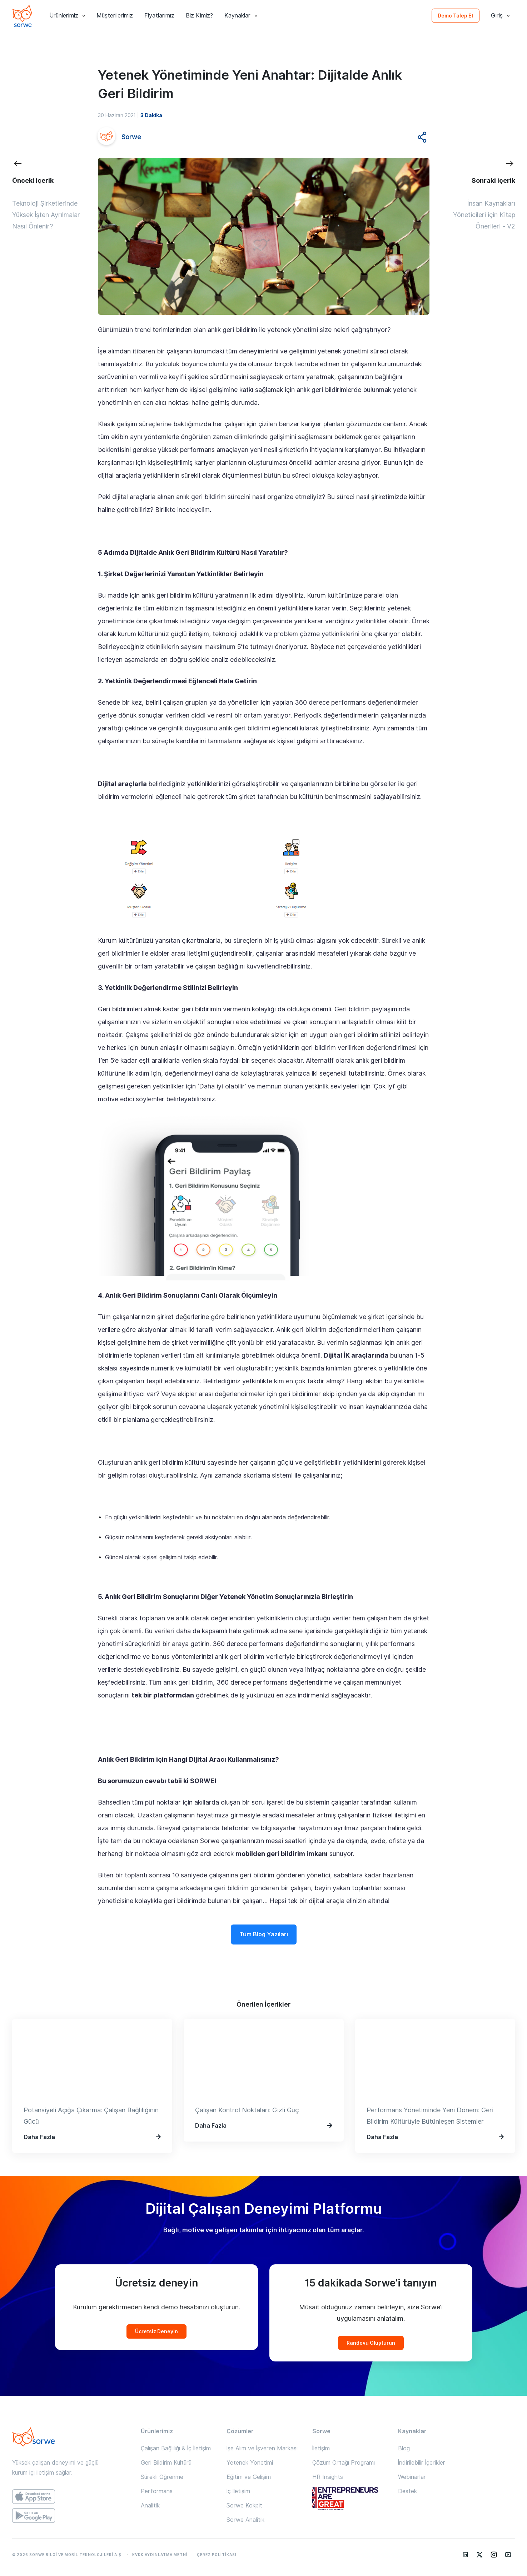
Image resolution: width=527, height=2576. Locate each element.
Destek (407, 2491)
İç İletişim (238, 2491)
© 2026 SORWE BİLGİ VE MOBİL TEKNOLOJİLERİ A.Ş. (67, 2554)
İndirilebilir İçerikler (421, 2462)
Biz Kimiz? (199, 15)
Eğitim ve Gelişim (249, 2477)
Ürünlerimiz (67, 15)
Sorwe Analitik (245, 2519)
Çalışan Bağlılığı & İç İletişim (176, 2448)
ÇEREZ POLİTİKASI (217, 2554)
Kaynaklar (240, 15)
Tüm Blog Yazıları (263, 1934)
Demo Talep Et (455, 16)
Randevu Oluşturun (371, 2343)
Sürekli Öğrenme (162, 2477)
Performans (157, 2491)
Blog (404, 2448)
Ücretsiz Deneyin (156, 2331)
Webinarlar (412, 2477)
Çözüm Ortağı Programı (343, 2462)
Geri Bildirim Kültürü (166, 2462)
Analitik (150, 2505)
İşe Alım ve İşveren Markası (262, 2448)
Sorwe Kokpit (244, 2505)
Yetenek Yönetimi (250, 2462)
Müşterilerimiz (114, 15)
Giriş (500, 15)
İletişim (321, 2448)
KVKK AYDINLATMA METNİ (160, 2554)
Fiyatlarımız (159, 15)
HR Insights (327, 2477)
